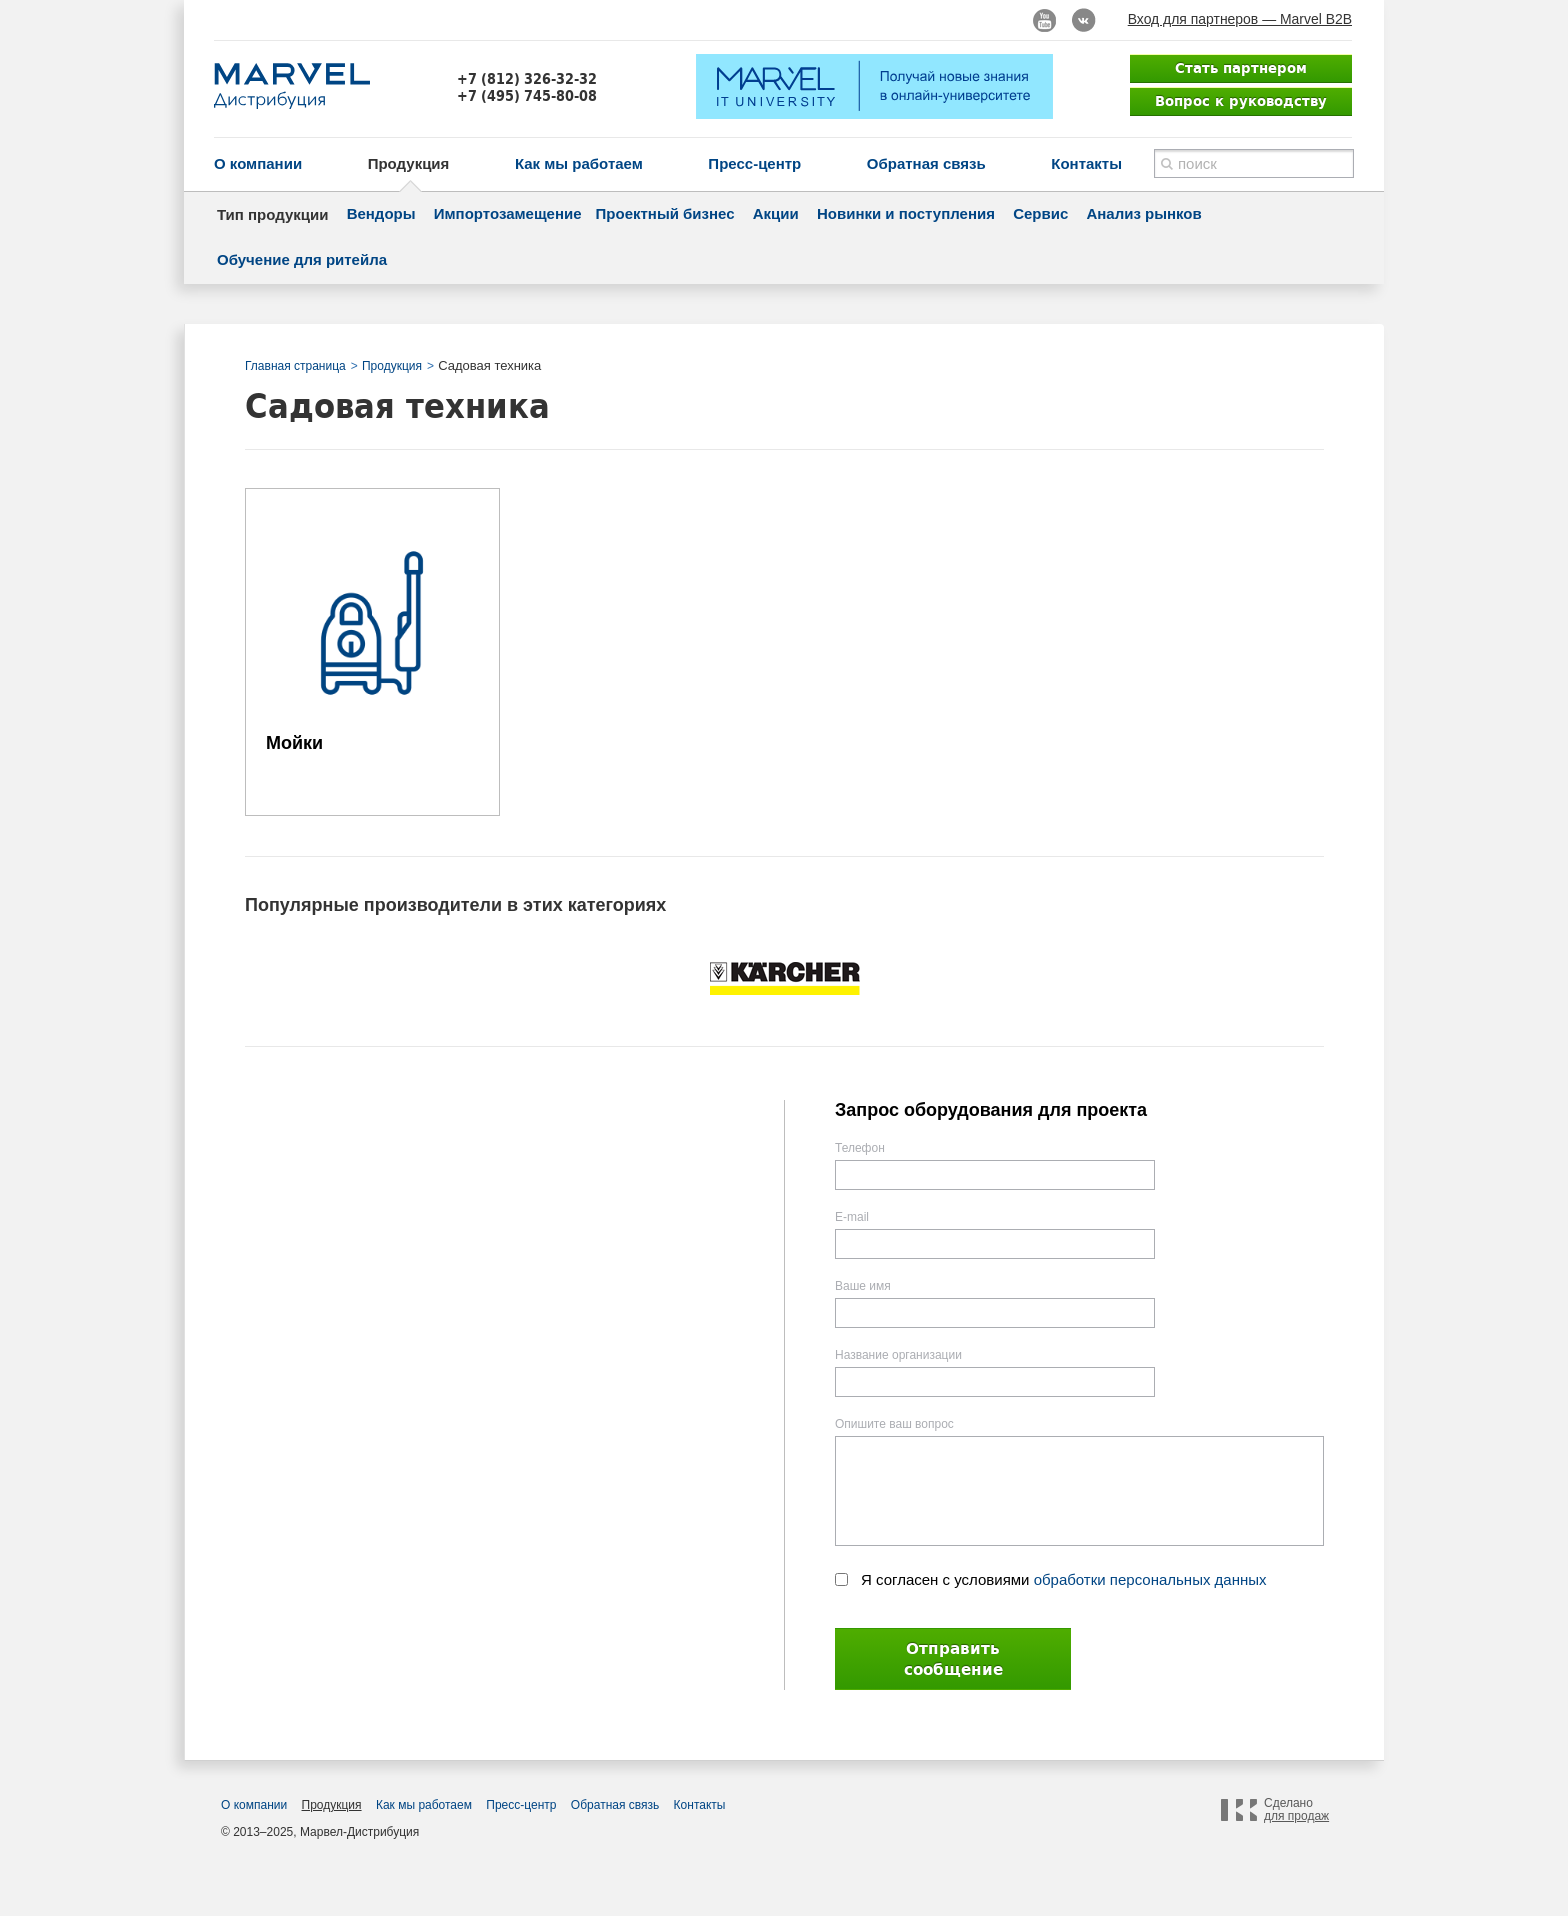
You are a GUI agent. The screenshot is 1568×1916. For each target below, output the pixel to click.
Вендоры (381, 213)
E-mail (852, 1217)
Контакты (1086, 163)
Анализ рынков (1143, 213)
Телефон (860, 1148)
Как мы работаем (579, 163)
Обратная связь (926, 163)
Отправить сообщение (953, 1659)
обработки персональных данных (1150, 1579)
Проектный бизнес (665, 213)
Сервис (1040, 213)
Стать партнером (1241, 68)
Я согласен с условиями (1064, 1579)
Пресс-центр (754, 163)
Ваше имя (863, 1286)
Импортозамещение (508, 213)
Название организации (898, 1355)
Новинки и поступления (906, 213)
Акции (776, 213)
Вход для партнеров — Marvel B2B (1240, 19)
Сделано (1296, 1810)
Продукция (409, 163)
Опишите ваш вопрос (894, 1424)
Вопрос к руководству (1241, 101)
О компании (258, 163)
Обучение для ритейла (302, 259)
